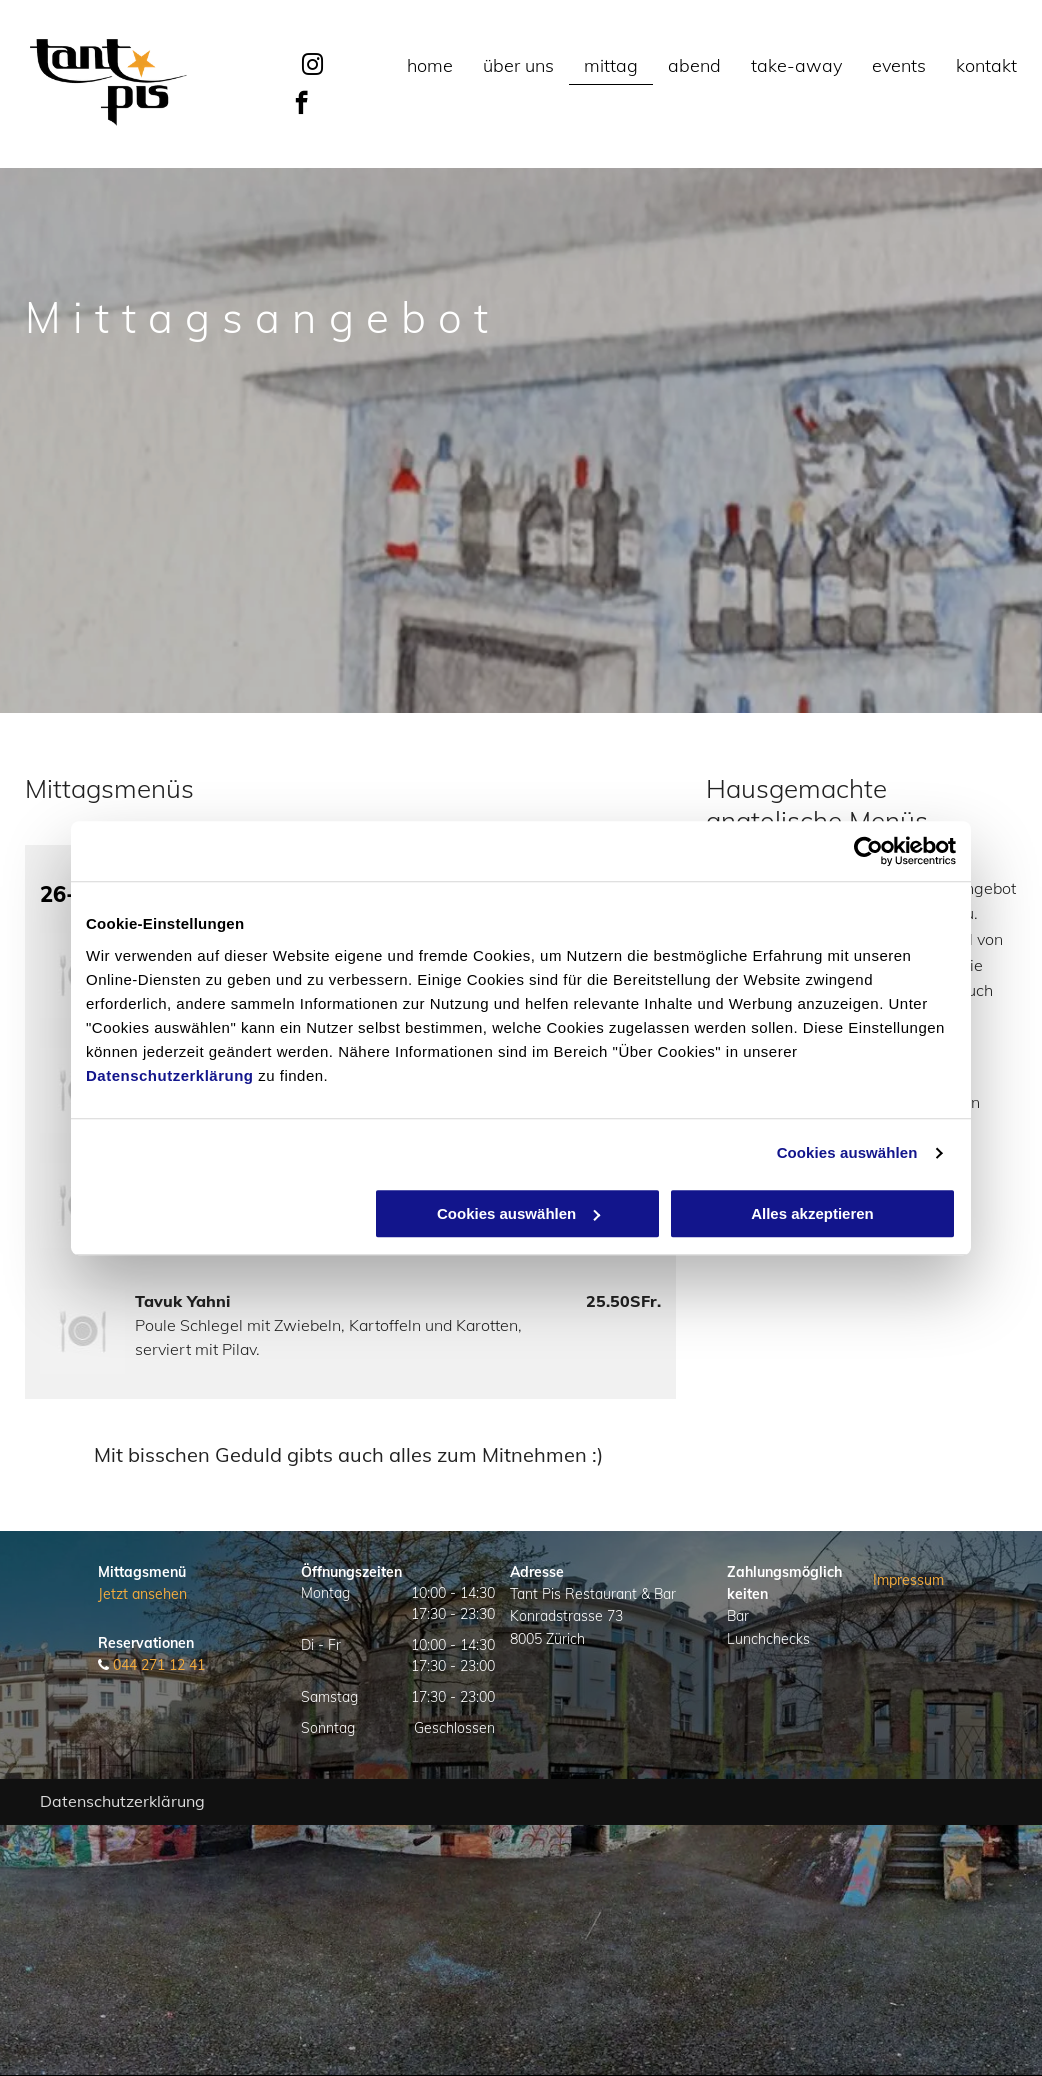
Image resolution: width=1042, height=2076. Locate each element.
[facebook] (301, 105)
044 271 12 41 (159, 1665)
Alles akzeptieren (812, 1213)
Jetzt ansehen (142, 1594)
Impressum (908, 1580)
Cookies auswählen (847, 1152)
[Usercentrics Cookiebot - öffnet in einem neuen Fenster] (868, 851)
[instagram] (313, 67)
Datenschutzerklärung (170, 1075)
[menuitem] (430, 67)
